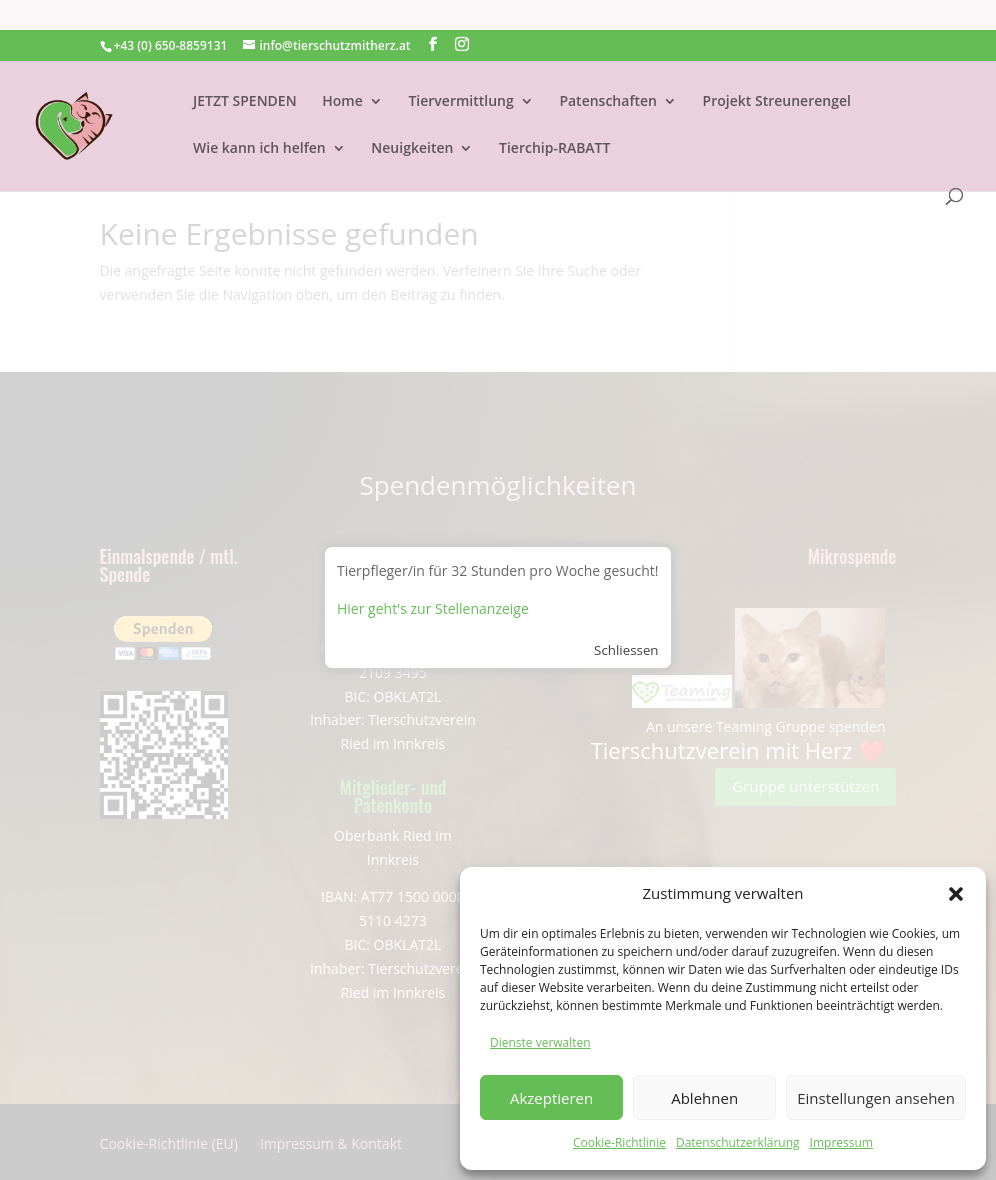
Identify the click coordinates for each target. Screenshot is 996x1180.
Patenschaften (608, 72)
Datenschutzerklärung (738, 1142)
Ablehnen (704, 1098)
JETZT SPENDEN (245, 72)
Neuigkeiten (412, 119)
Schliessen (626, 650)
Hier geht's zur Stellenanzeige (433, 608)
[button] (956, 894)
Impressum (841, 1142)
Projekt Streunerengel (777, 72)
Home (342, 72)
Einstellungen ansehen (876, 1098)
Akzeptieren (551, 1098)
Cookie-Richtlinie (619, 1142)
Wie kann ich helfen (259, 119)
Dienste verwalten (540, 1042)
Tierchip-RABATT (554, 119)
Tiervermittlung (460, 72)
